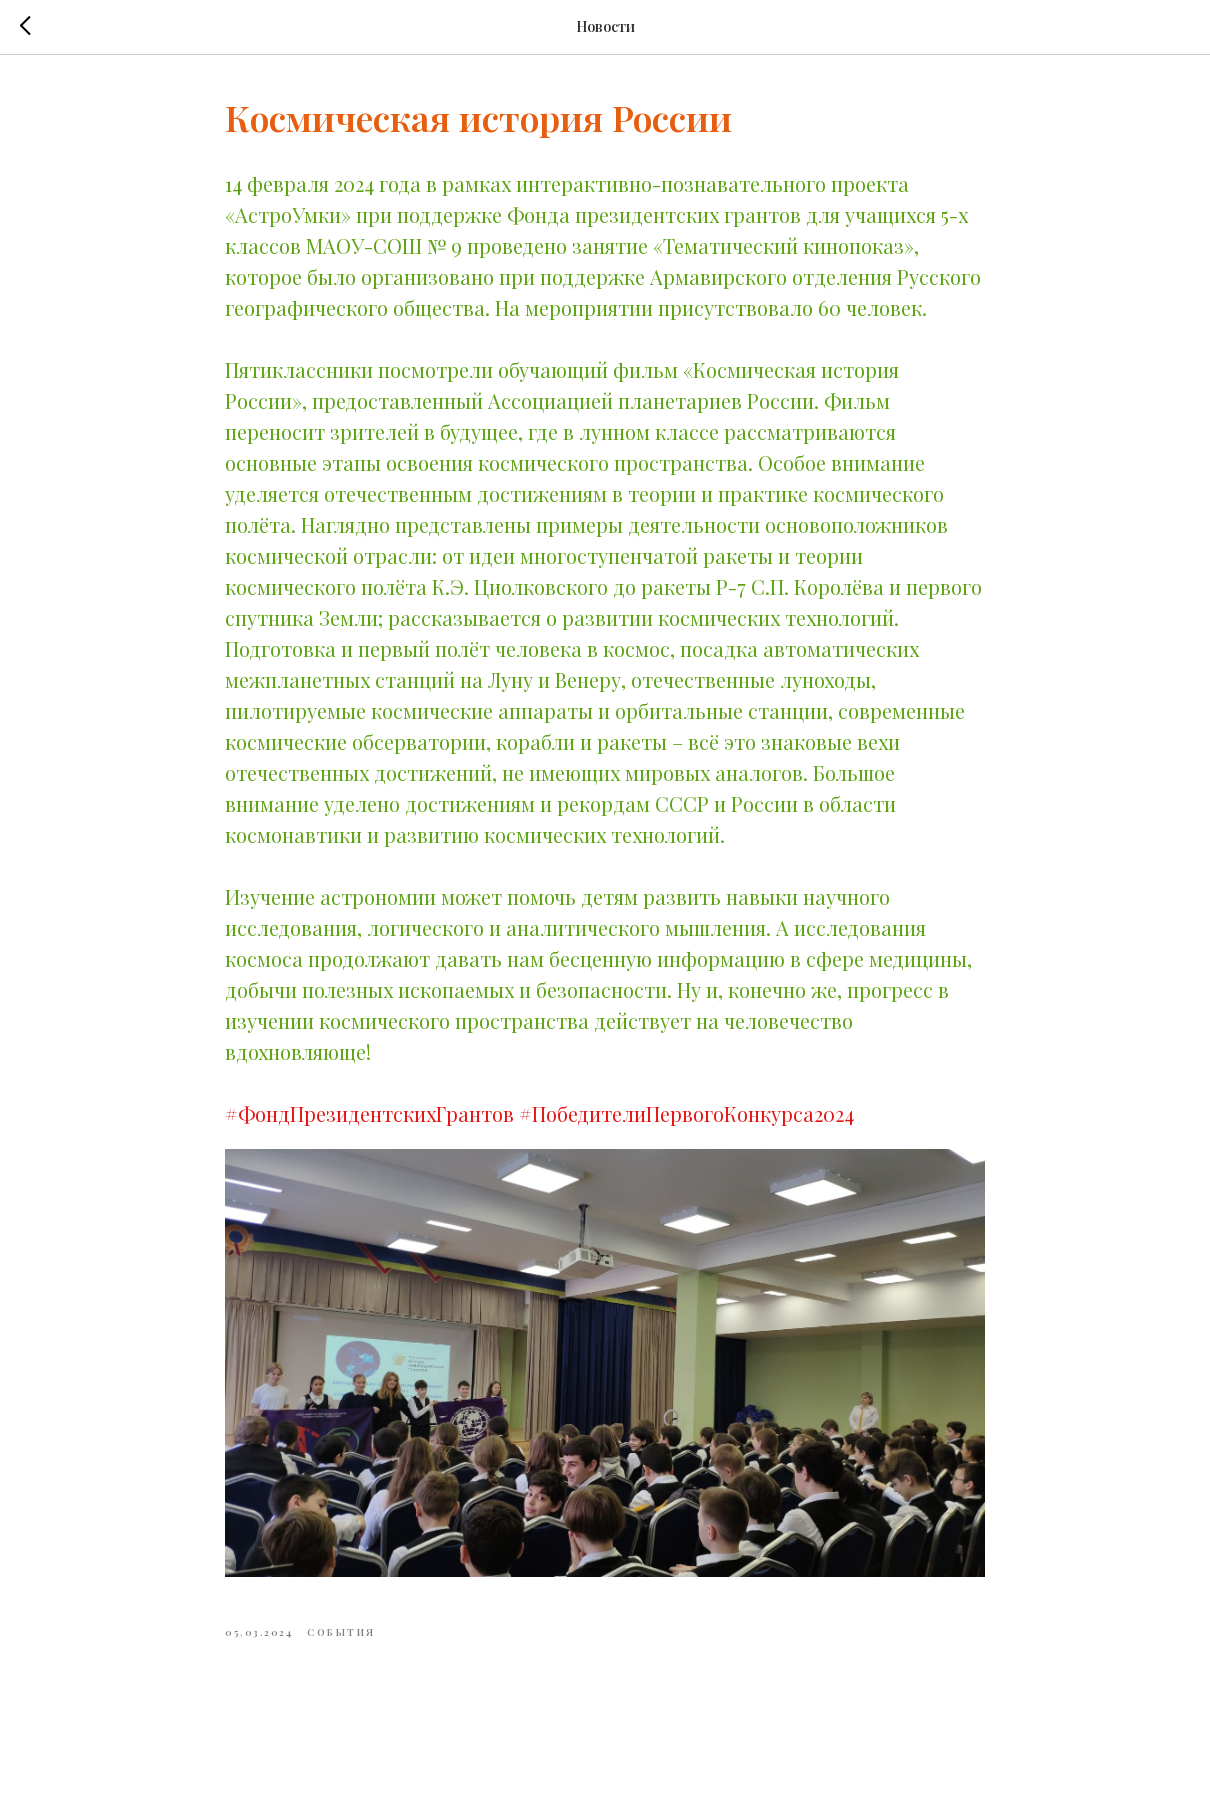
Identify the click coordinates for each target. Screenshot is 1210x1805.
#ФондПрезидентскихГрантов (369, 1113)
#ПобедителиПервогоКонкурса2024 (686, 1113)
